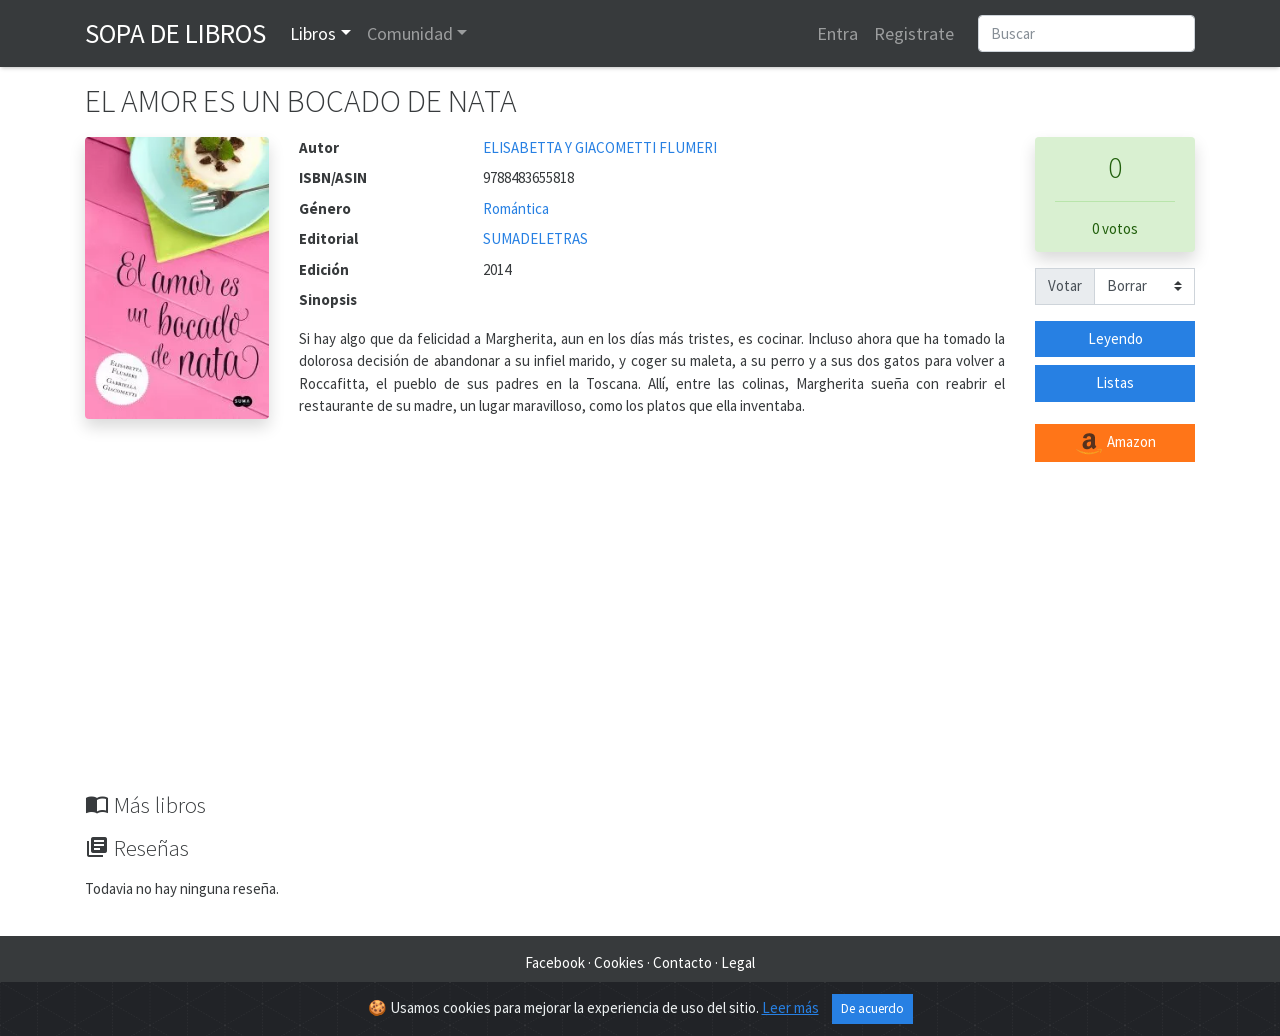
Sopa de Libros (175, 33)
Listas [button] (1115, 382)
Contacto (682, 962)
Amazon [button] (1115, 443)
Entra (837, 33)
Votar (1065, 285)
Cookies (619, 962)
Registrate (914, 33)
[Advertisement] (640, 642)
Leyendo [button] (1115, 338)
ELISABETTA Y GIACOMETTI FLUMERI (600, 147)
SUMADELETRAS (535, 238)
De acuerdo (872, 1008)
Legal (738, 962)
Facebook (555, 962)
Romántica (516, 208)
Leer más (790, 1007)
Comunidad (410, 33)
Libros (313, 33)
